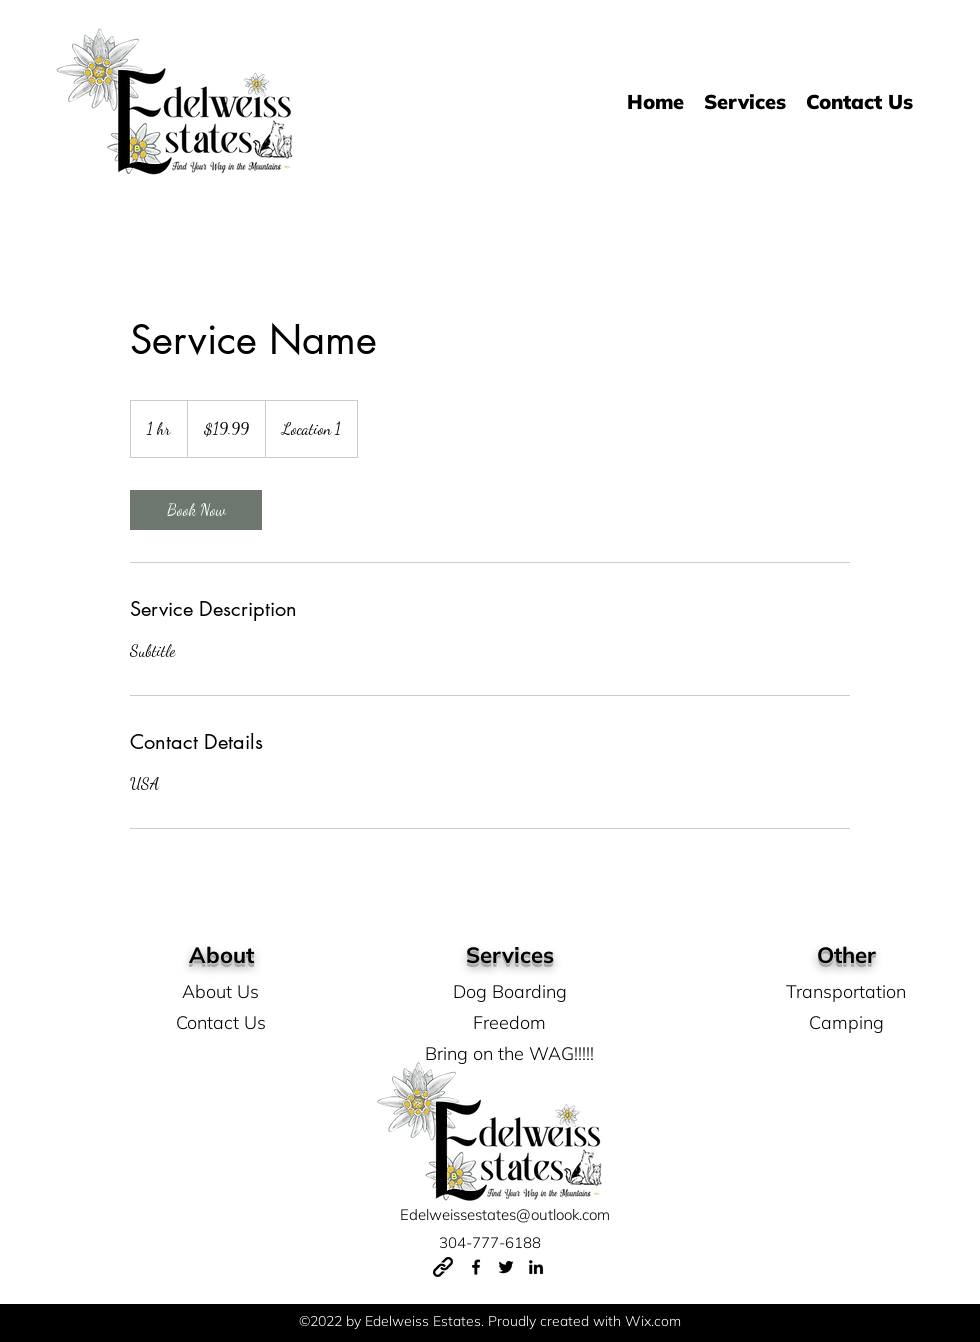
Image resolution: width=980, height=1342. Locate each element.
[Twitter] (506, 1267)
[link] (196, 510)
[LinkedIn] (536, 1267)
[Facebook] (476, 1267)
